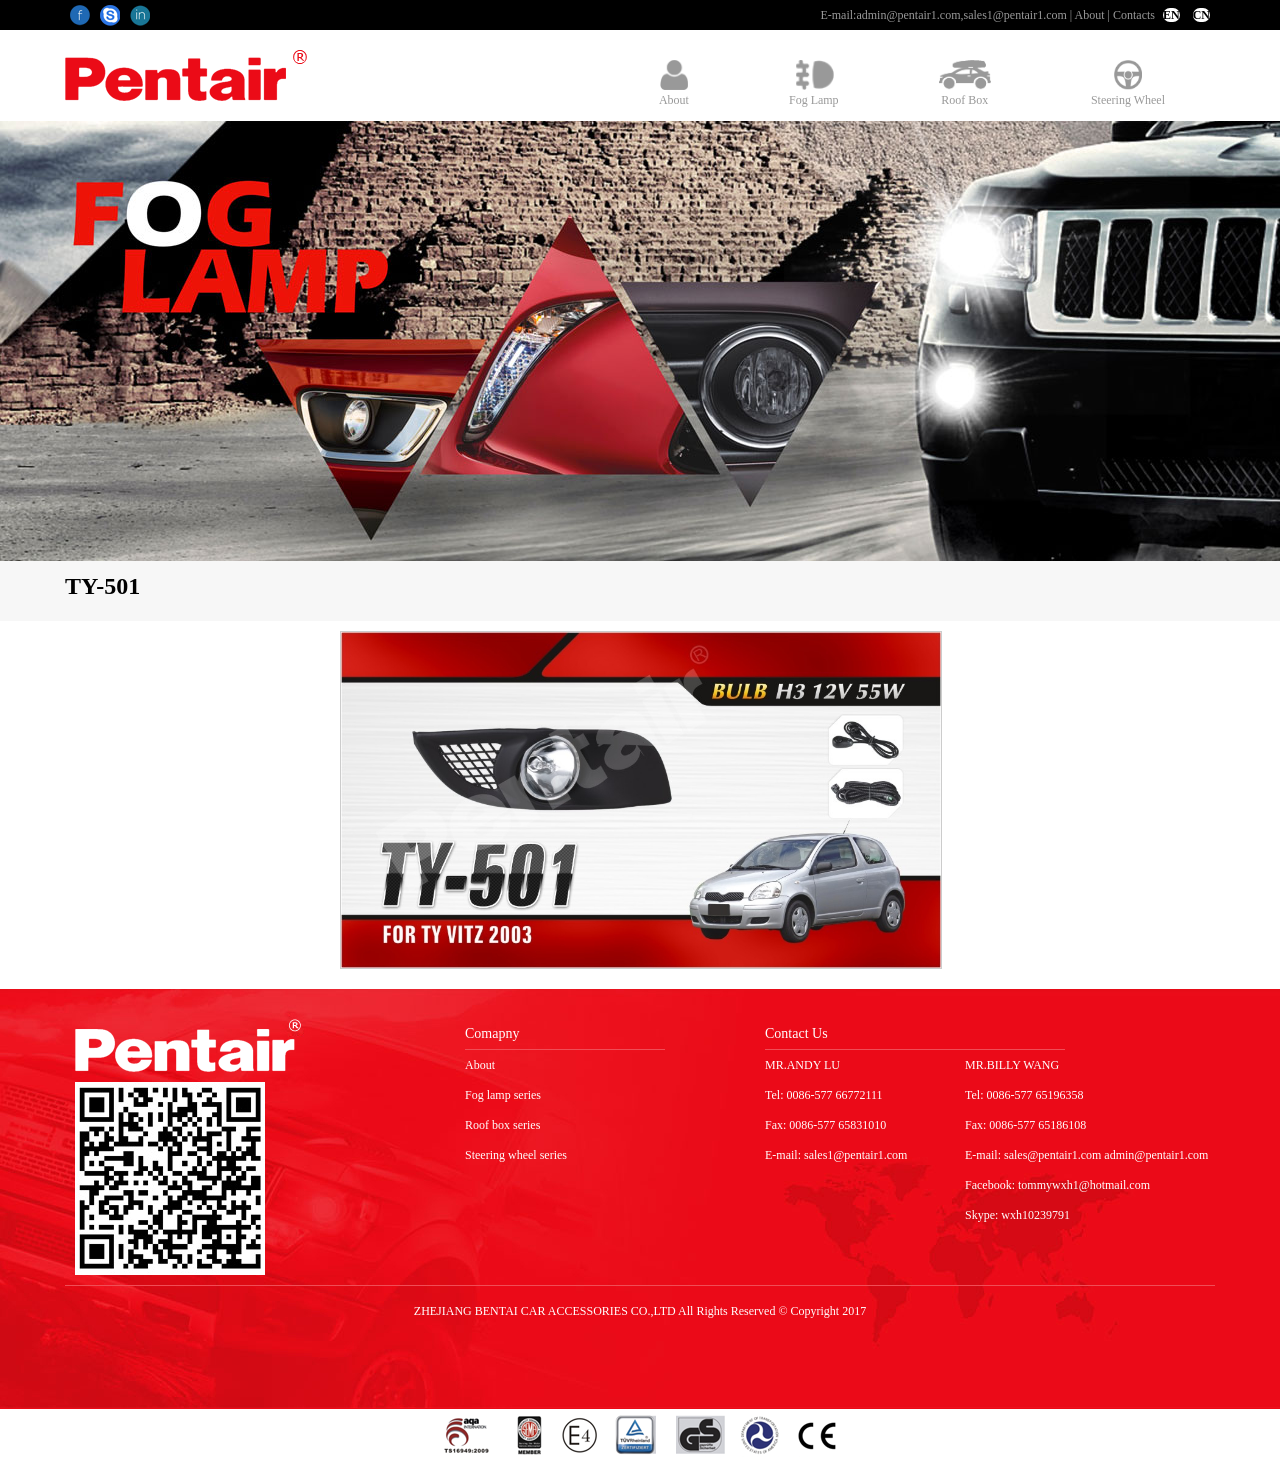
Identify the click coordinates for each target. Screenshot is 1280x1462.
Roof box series (502, 1125)
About (1090, 15)
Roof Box (965, 83)
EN (1171, 15)
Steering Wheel (1128, 83)
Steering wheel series (516, 1155)
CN (1201, 15)
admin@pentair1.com (908, 15)
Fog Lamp (814, 83)
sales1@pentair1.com (1014, 15)
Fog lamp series (503, 1095)
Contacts (1134, 15)
